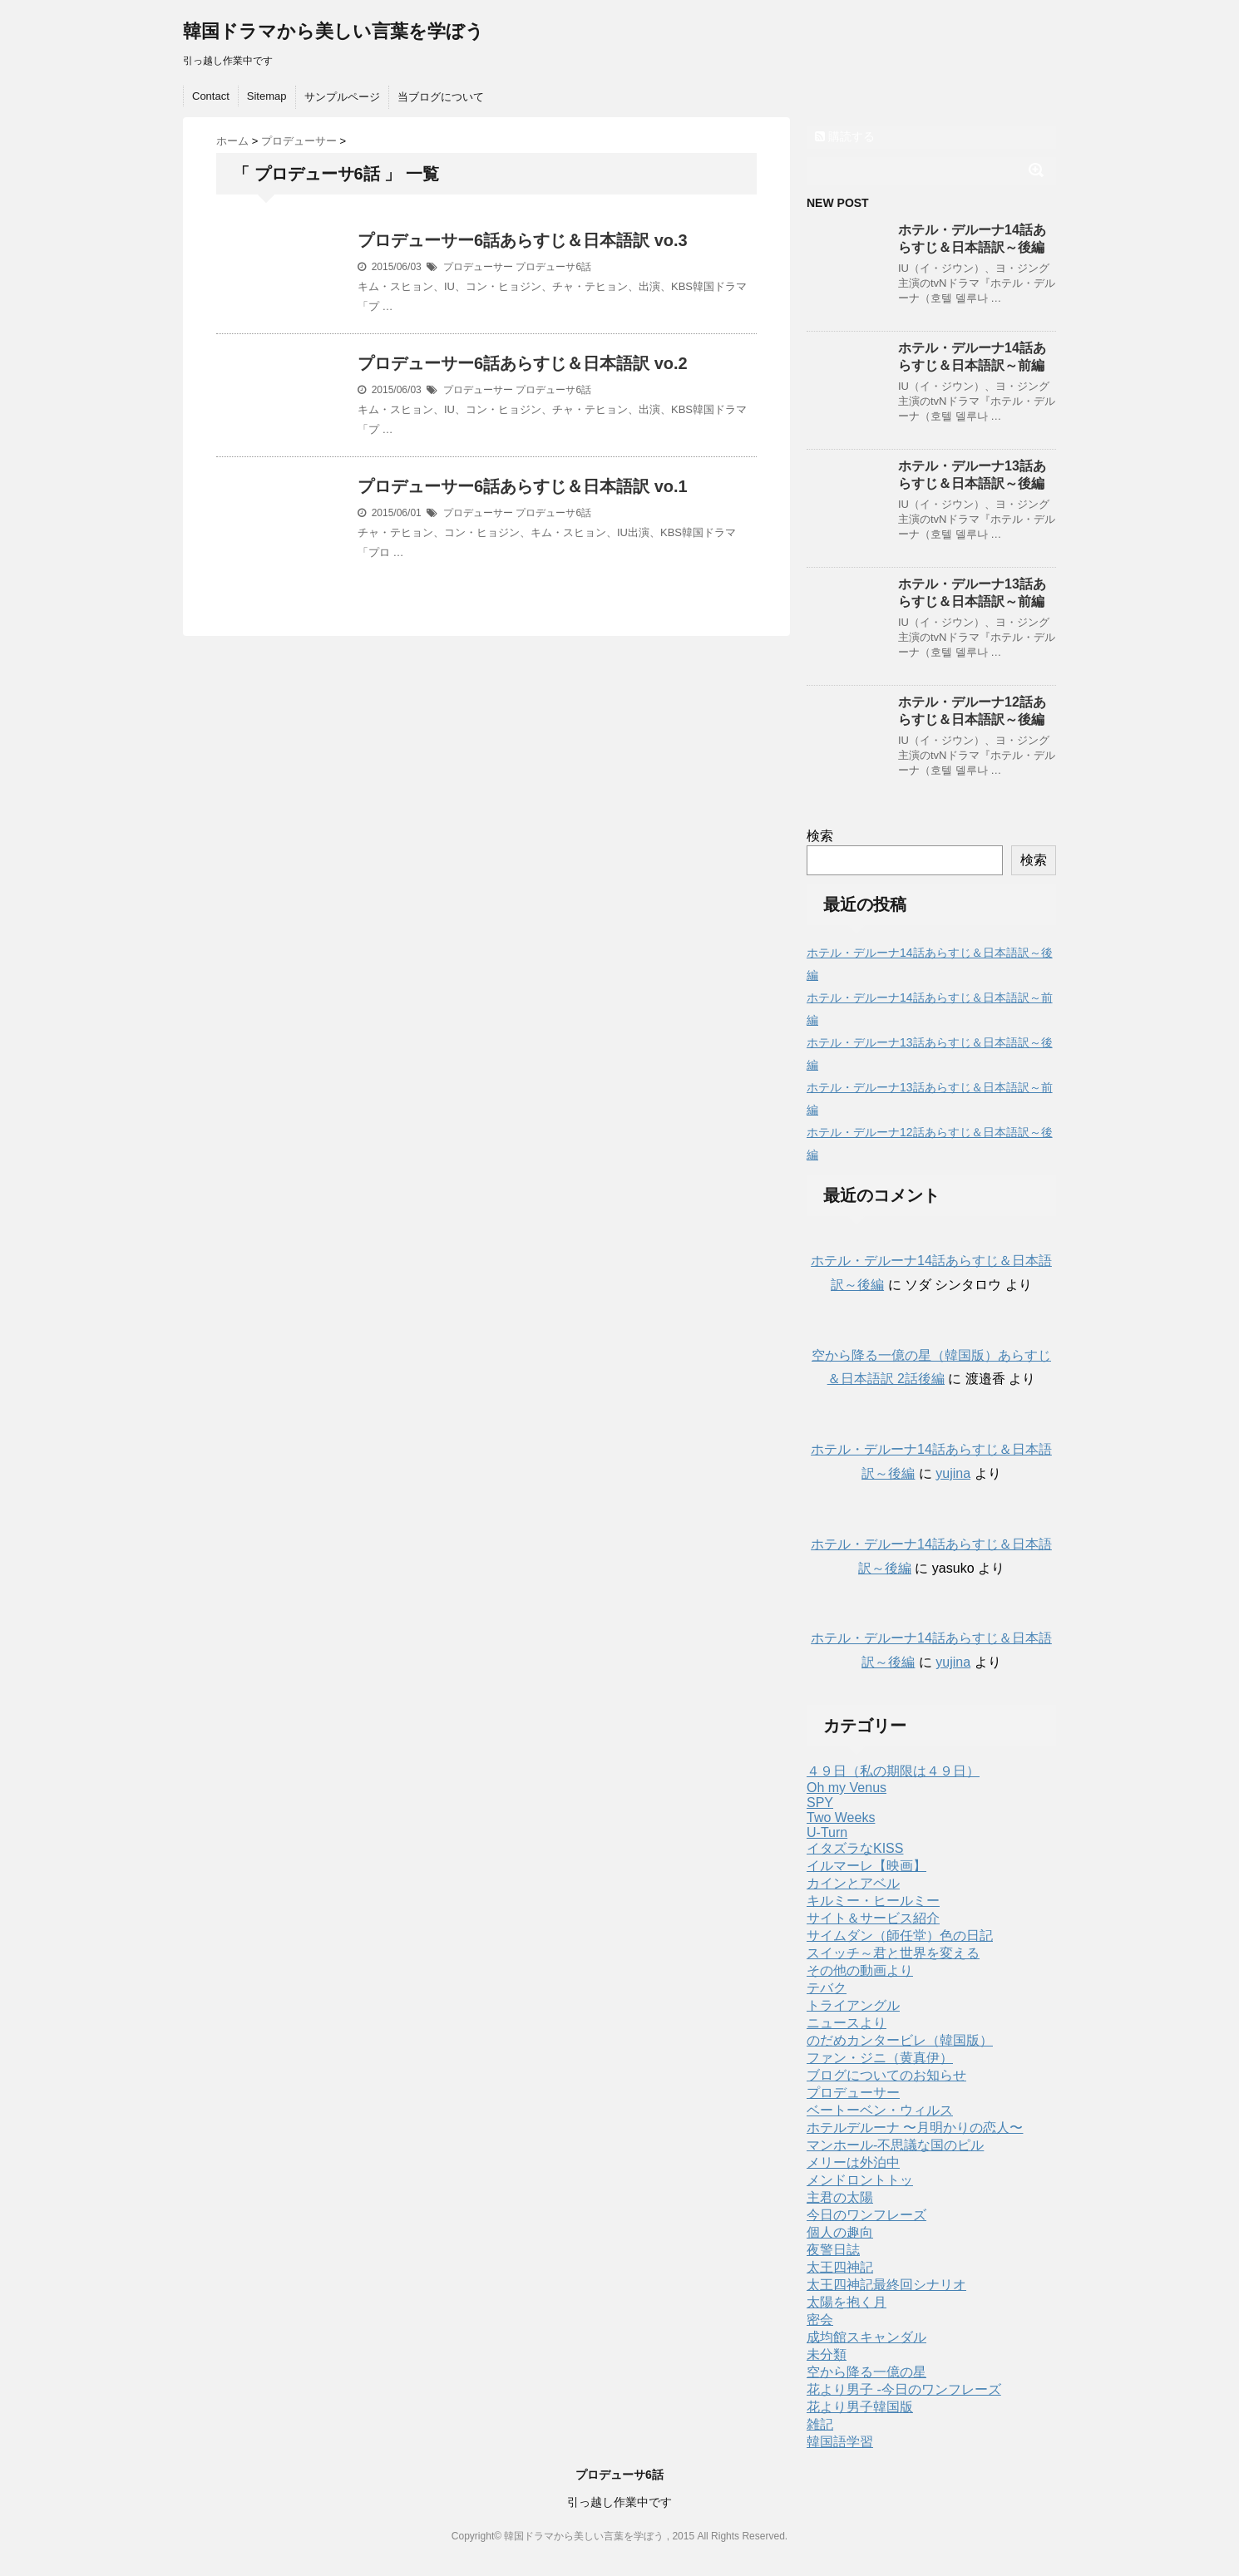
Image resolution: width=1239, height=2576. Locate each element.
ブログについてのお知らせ (886, 2075)
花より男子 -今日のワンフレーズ (904, 2389)
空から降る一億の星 (866, 2372)
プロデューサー (478, 267)
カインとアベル (853, 1883)
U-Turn (827, 1832)
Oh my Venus (846, 1788)
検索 (820, 836)
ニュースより (846, 2023)
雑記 (820, 2424)
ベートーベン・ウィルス (880, 2110)
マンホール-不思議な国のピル (895, 2145)
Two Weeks (841, 1817)
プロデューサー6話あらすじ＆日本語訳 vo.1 (523, 486)
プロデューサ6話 (553, 267)
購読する (845, 136)
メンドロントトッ (860, 2180)
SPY (820, 1802)
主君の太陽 (840, 2197)
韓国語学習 (840, 2442)
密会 (820, 2319)
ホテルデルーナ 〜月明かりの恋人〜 (915, 2127)
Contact (211, 96)
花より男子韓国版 (860, 2407)
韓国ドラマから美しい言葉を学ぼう (333, 31)
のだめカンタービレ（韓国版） (900, 2040)
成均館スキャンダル (866, 2337)
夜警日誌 (833, 2250)
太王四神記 (840, 2267)
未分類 (827, 2354)
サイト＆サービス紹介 (873, 1918)
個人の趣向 (840, 2232)
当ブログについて (440, 97)
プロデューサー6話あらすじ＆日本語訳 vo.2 (523, 363)
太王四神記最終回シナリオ (886, 2285)
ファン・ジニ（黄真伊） (880, 2058)
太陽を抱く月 (846, 2302)
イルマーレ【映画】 (866, 1866)
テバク (827, 1988)
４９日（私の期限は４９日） (893, 1771)
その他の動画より (860, 1970)
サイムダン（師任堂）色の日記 (900, 1935)
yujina (952, 1473)
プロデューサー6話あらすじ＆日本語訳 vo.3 (523, 240)
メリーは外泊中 (853, 2162)
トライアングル (853, 2005)
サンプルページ (342, 97)
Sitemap (267, 96)
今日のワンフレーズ (866, 2215)
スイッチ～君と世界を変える (893, 1953)
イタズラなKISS (855, 1848)
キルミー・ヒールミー (873, 1901)
